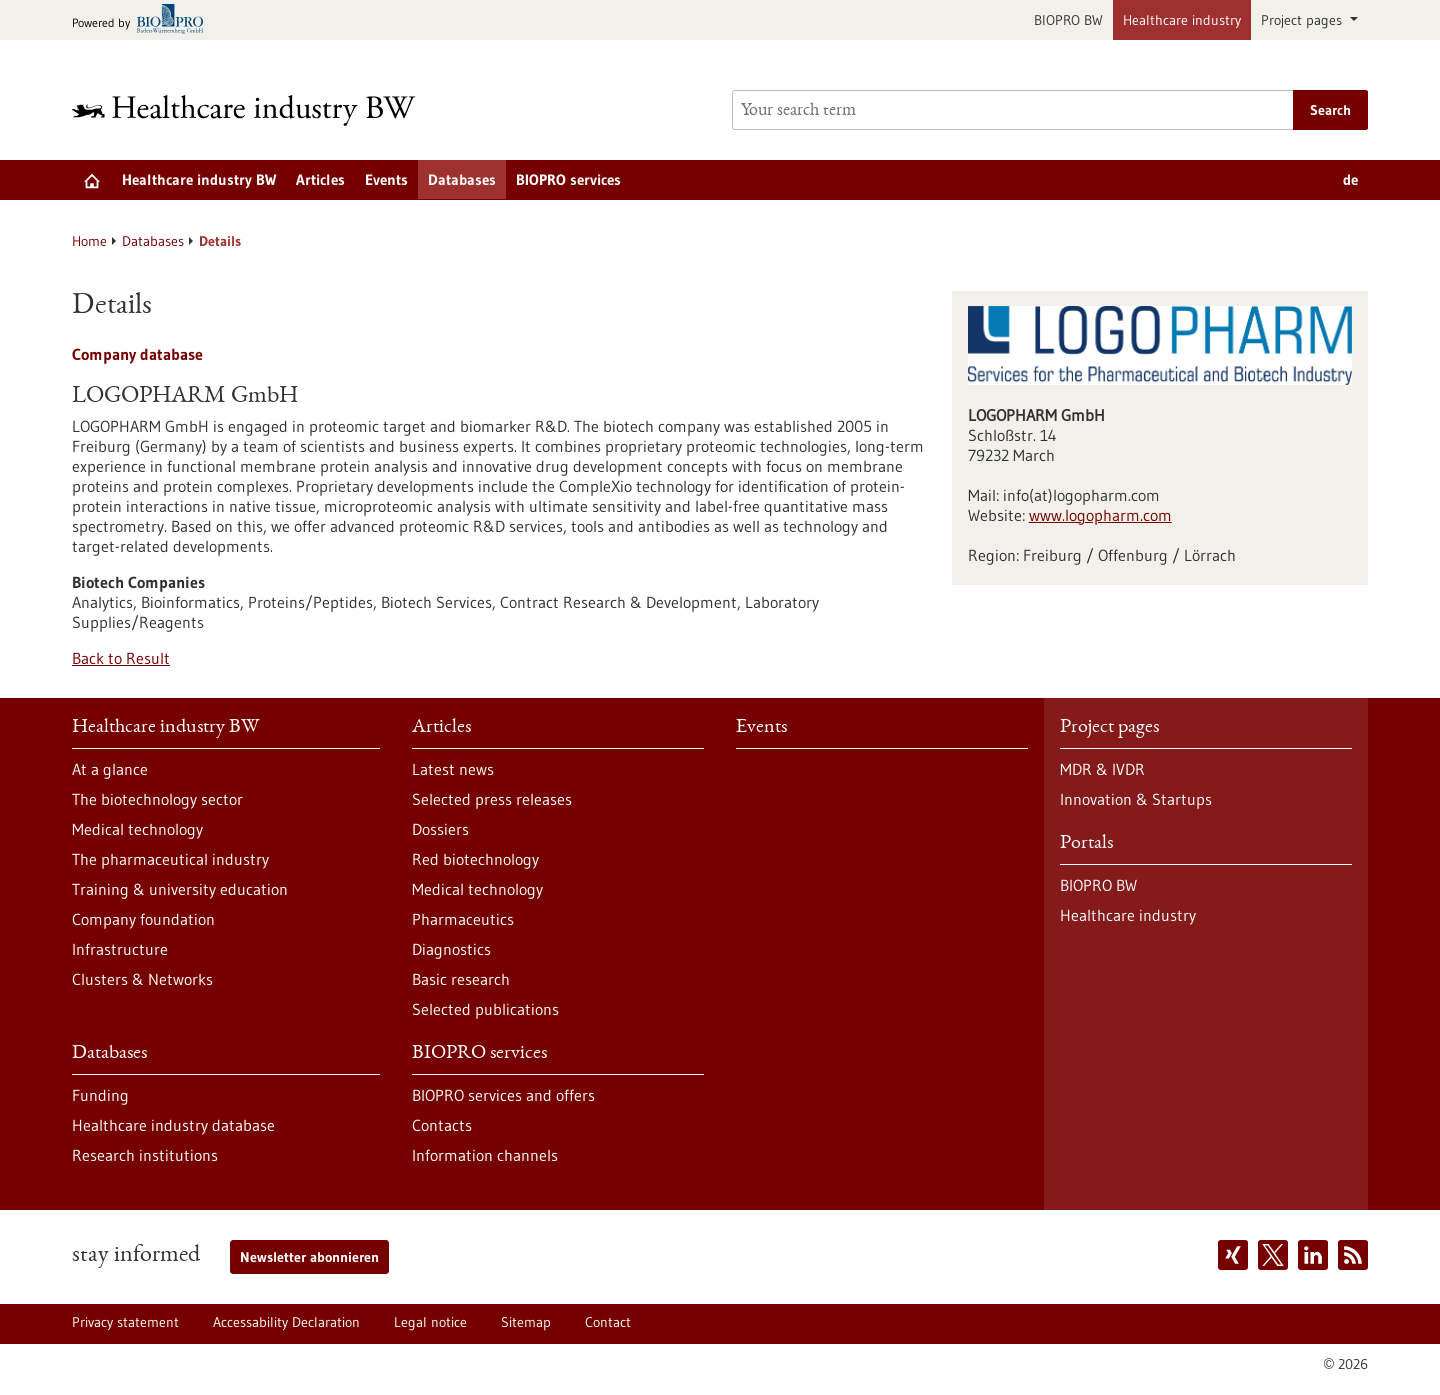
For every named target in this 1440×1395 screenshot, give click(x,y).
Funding (100, 1095)
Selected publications (485, 1009)
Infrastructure (120, 949)
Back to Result (121, 658)
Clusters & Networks (142, 979)
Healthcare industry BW (199, 179)
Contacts (442, 1125)
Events (386, 179)
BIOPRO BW (1068, 20)
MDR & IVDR (1102, 769)
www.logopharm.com (1100, 515)
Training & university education (180, 889)
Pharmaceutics (463, 919)
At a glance (110, 769)
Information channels (485, 1155)
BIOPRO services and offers (503, 1095)
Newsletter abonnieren (309, 1257)
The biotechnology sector (157, 799)
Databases (462, 179)
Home (89, 241)
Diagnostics (451, 949)
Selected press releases (492, 799)
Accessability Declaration (286, 1322)
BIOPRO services (568, 179)
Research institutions (145, 1155)
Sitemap (526, 1322)
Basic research (461, 979)
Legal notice (430, 1322)
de (1350, 179)
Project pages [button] (1303, 20)
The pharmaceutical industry (170, 859)
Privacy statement (125, 1322)
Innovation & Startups (1136, 799)
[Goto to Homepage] (257, 110)
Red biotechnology (475, 859)
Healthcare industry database (173, 1125)
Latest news (453, 769)
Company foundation (143, 919)
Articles (320, 179)
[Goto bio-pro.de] (143, 20)
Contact (608, 1322)
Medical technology (137, 829)
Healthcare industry (1182, 20)
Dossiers (440, 829)
